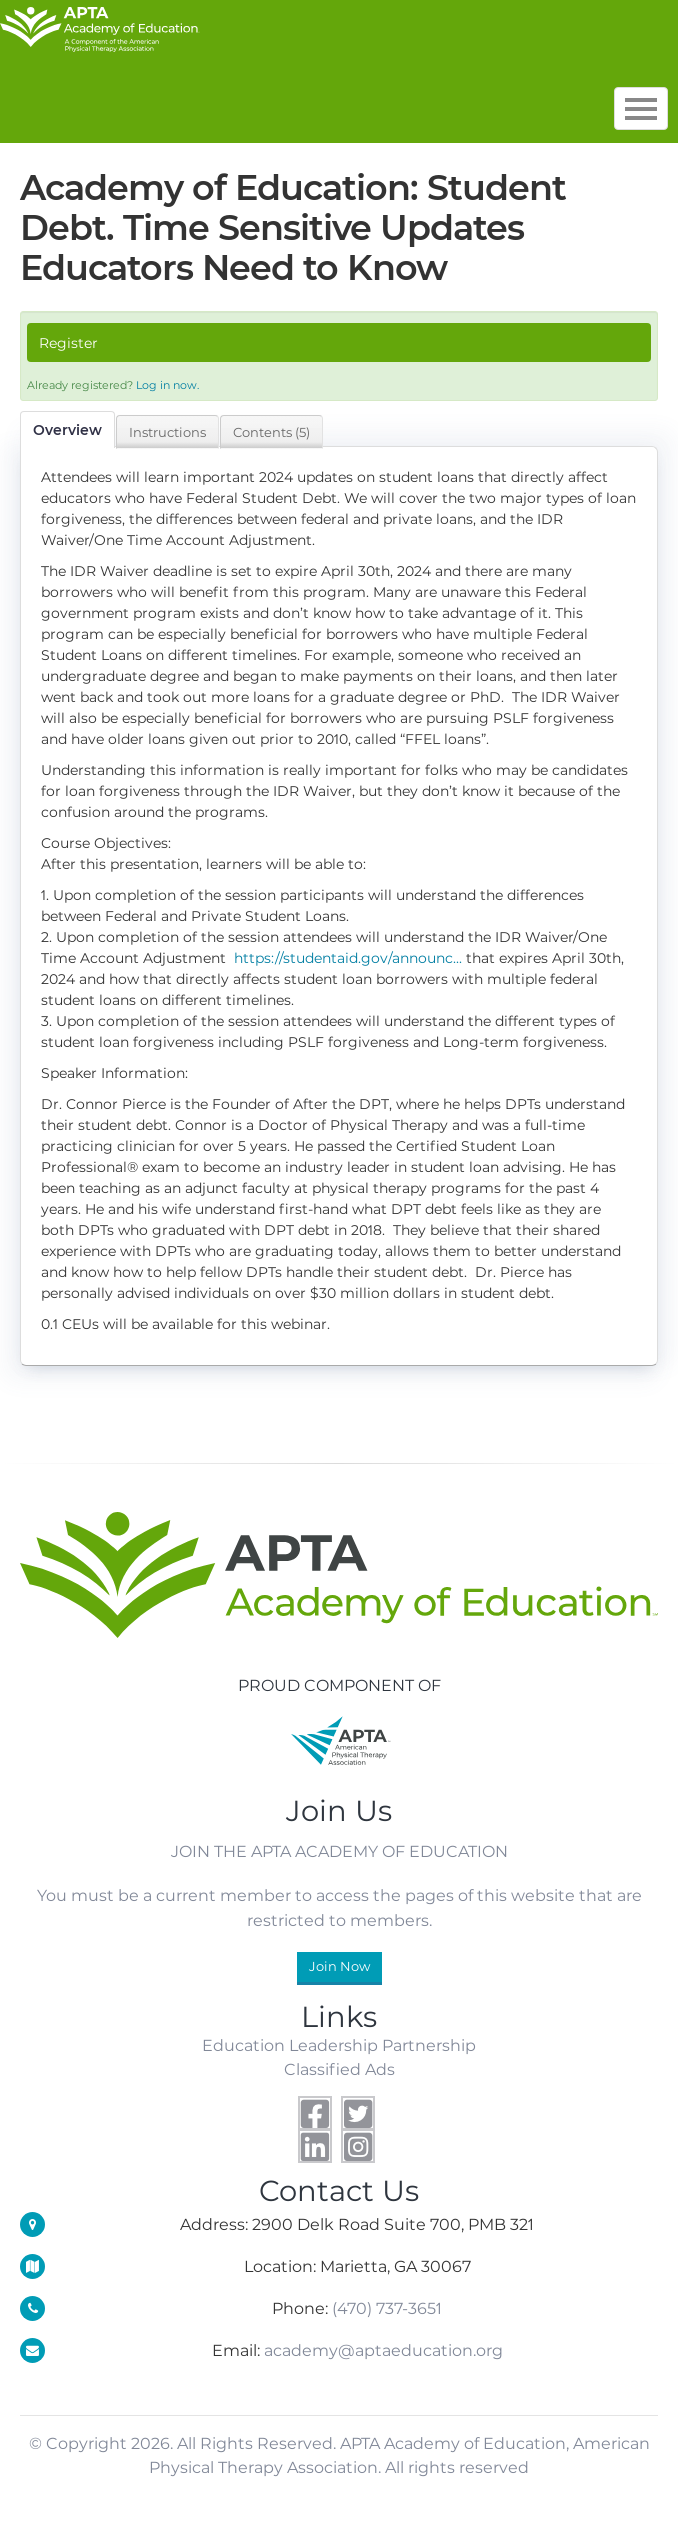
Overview (67, 430)
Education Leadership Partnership (339, 2045)
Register (68, 343)
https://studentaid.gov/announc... (348, 958)
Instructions (167, 432)
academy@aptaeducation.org (383, 2350)
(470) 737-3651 (387, 2308)
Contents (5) (271, 432)
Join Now (339, 1966)
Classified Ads (339, 2069)
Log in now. (167, 385)
